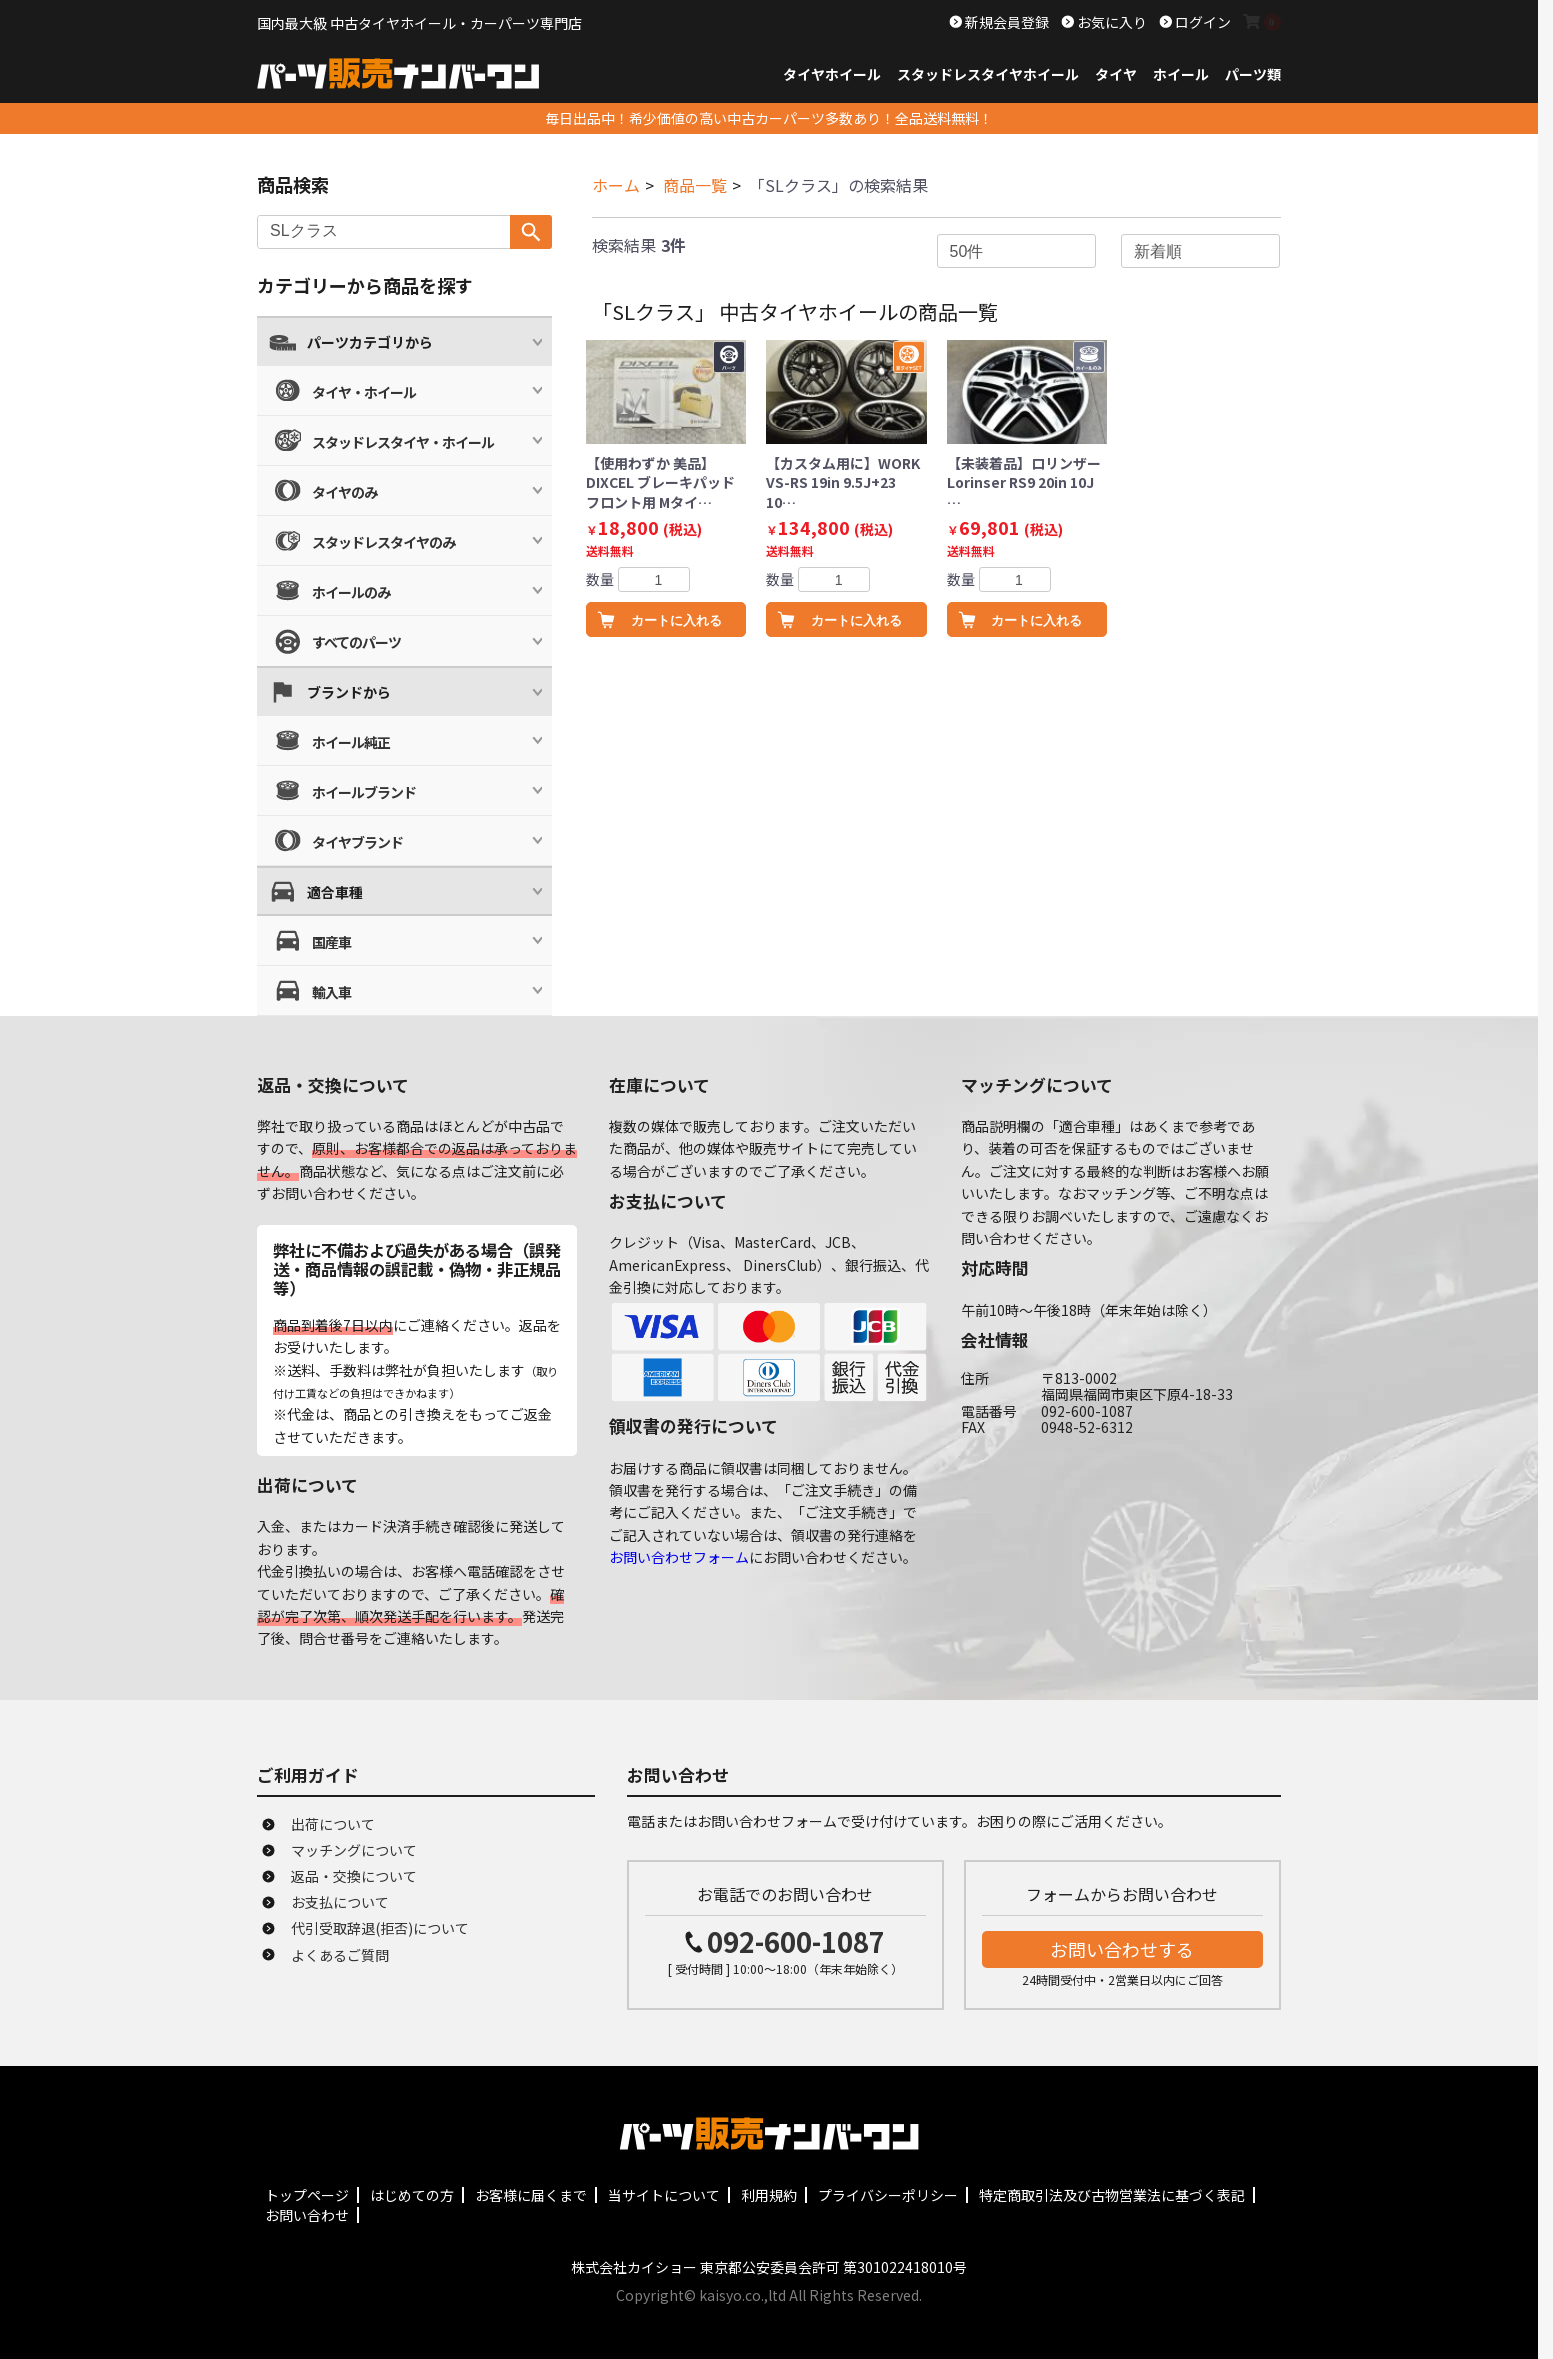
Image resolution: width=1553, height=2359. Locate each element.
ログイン (1201, 22)
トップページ (307, 2195)
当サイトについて (664, 2195)
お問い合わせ (307, 2215)
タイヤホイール (832, 74)
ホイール (1181, 74)
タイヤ (1116, 74)
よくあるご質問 (340, 1955)
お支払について (340, 1902)
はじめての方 (412, 2195)
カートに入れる (676, 620)
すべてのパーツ (356, 642)
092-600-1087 (796, 1941)
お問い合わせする (1122, 1949)
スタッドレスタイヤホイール (988, 74)
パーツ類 (1253, 74)
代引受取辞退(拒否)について (380, 1928)
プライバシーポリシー (888, 2195)
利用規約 (769, 2195)
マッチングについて (354, 1850)
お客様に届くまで (531, 2195)
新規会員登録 (1005, 22)
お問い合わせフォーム (679, 1557)
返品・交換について (354, 1876)
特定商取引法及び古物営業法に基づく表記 (1112, 2195)
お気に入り (1110, 22)
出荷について (333, 1824)
